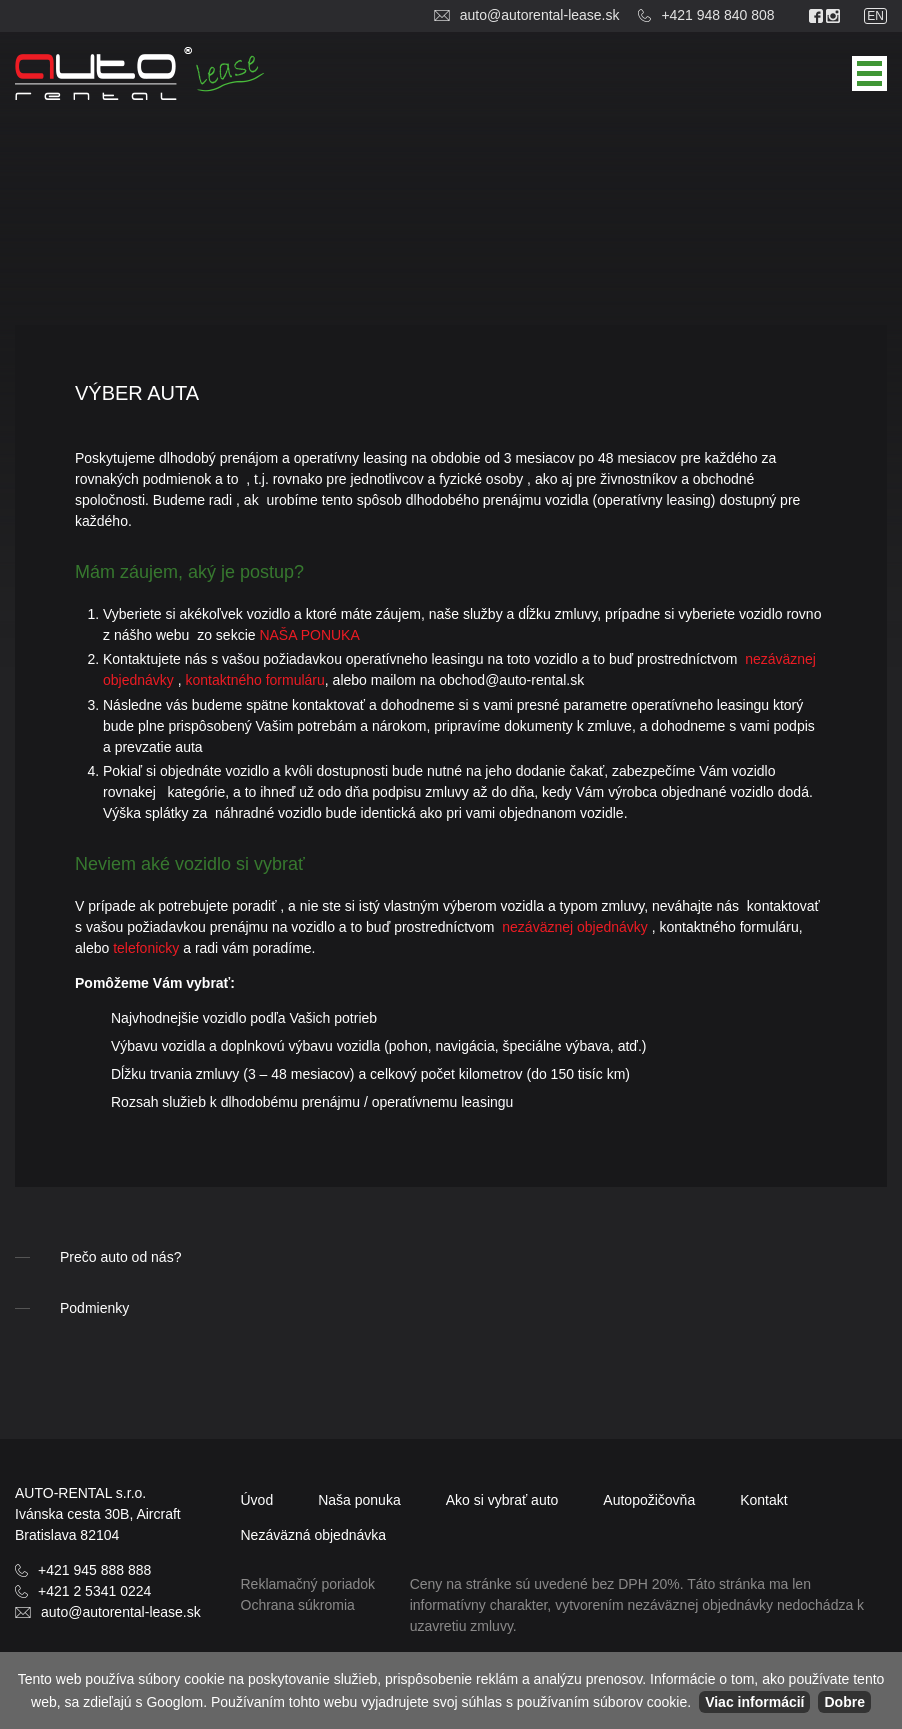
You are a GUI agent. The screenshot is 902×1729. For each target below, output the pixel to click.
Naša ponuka (359, 1500)
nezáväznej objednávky (575, 927)
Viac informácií (754, 1702)
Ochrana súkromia (298, 1605)
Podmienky (94, 1308)
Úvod (257, 1500)
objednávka (314, 1535)
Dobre (844, 1702)
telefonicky (146, 948)
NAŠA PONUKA (309, 635)
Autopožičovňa (649, 1500)
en (875, 16)
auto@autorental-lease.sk (540, 15)
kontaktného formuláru (255, 680)
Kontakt (763, 1500)
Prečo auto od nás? (120, 1257)
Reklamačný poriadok (308, 1584)
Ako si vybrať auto (502, 1500)
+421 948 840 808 (717, 15)
